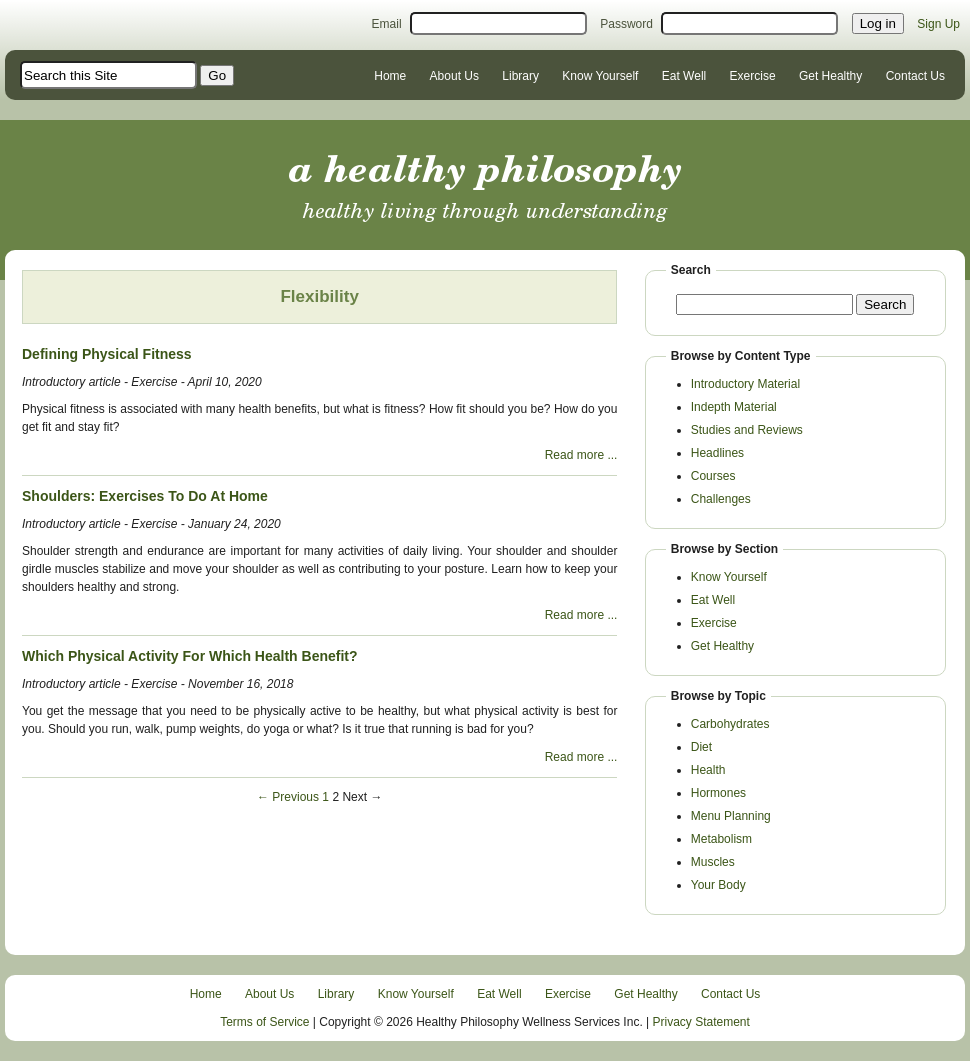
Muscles (713, 862)
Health (708, 770)
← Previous (288, 797)
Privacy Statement (701, 1022)
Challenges (721, 499)
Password (626, 24)
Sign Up (938, 24)
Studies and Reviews (747, 430)
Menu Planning (731, 816)
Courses (713, 476)
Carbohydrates (730, 724)
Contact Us (915, 76)
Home (390, 76)
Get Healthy (830, 76)
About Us (454, 76)
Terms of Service (264, 1022)
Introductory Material (745, 384)
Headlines (717, 453)
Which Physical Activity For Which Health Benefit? (190, 656)
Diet (701, 747)
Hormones (718, 793)
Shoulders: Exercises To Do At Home (145, 496)
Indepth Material (734, 407)
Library (520, 76)
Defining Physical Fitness (107, 354)
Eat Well (684, 76)
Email (387, 24)
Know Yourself (600, 76)
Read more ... (581, 455)
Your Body (718, 885)
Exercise (753, 76)
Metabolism (721, 839)
